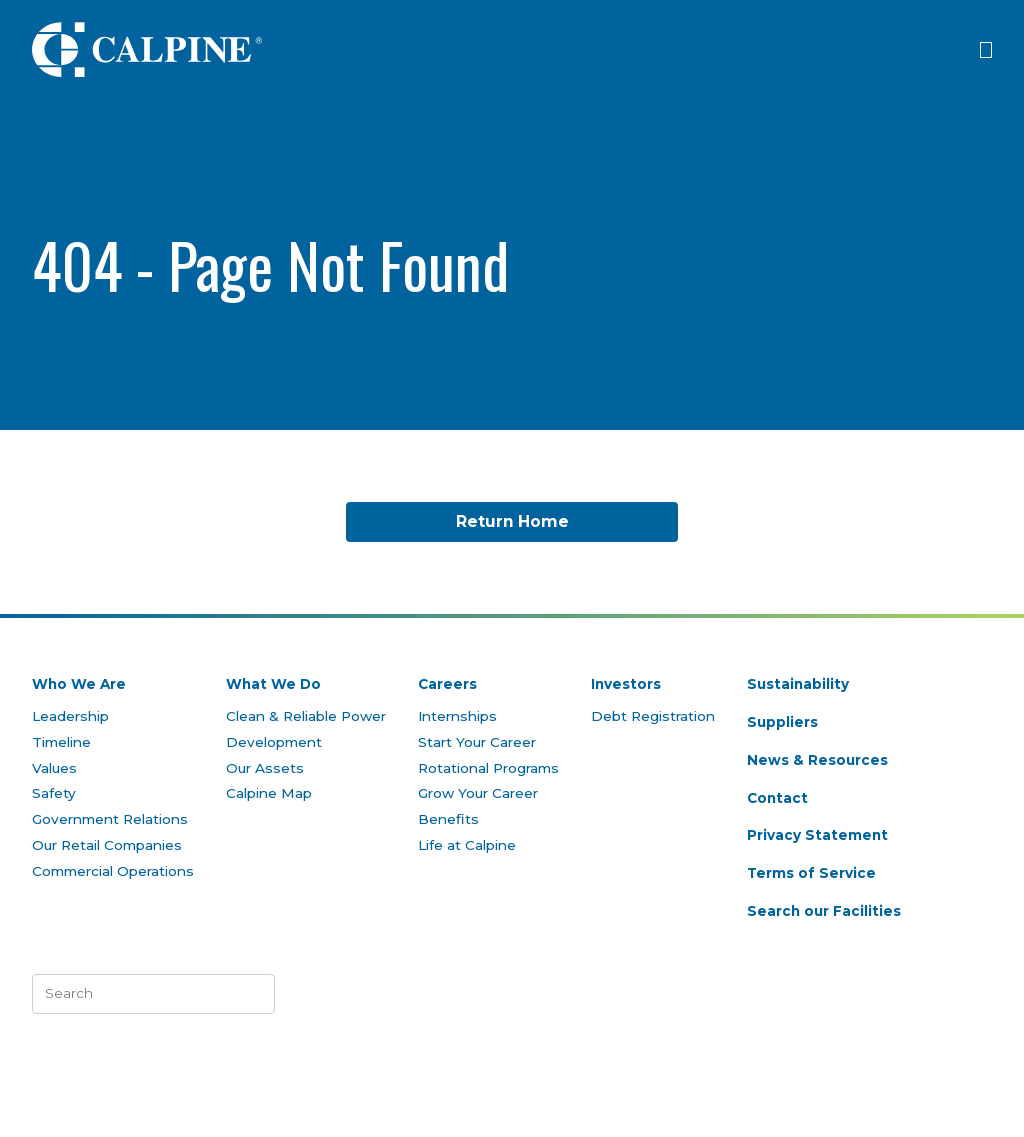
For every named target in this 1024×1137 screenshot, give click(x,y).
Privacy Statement (817, 835)
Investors (626, 684)
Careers (447, 684)
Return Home (512, 521)
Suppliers (782, 722)
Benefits (448, 819)
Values (54, 768)
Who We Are (79, 684)
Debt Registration (653, 716)
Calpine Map (269, 793)
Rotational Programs (488, 768)
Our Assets (265, 768)
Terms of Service (811, 873)
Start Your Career (477, 742)
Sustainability (798, 684)
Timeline (61, 742)
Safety (54, 793)
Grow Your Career (478, 793)
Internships (457, 716)
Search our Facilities (824, 911)
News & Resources (817, 760)
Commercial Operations (113, 871)
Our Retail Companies (107, 845)
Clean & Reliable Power (306, 716)
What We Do (273, 684)
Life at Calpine (467, 845)
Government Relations (110, 819)
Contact (777, 798)
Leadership (70, 716)
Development (274, 742)
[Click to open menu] (986, 50)
